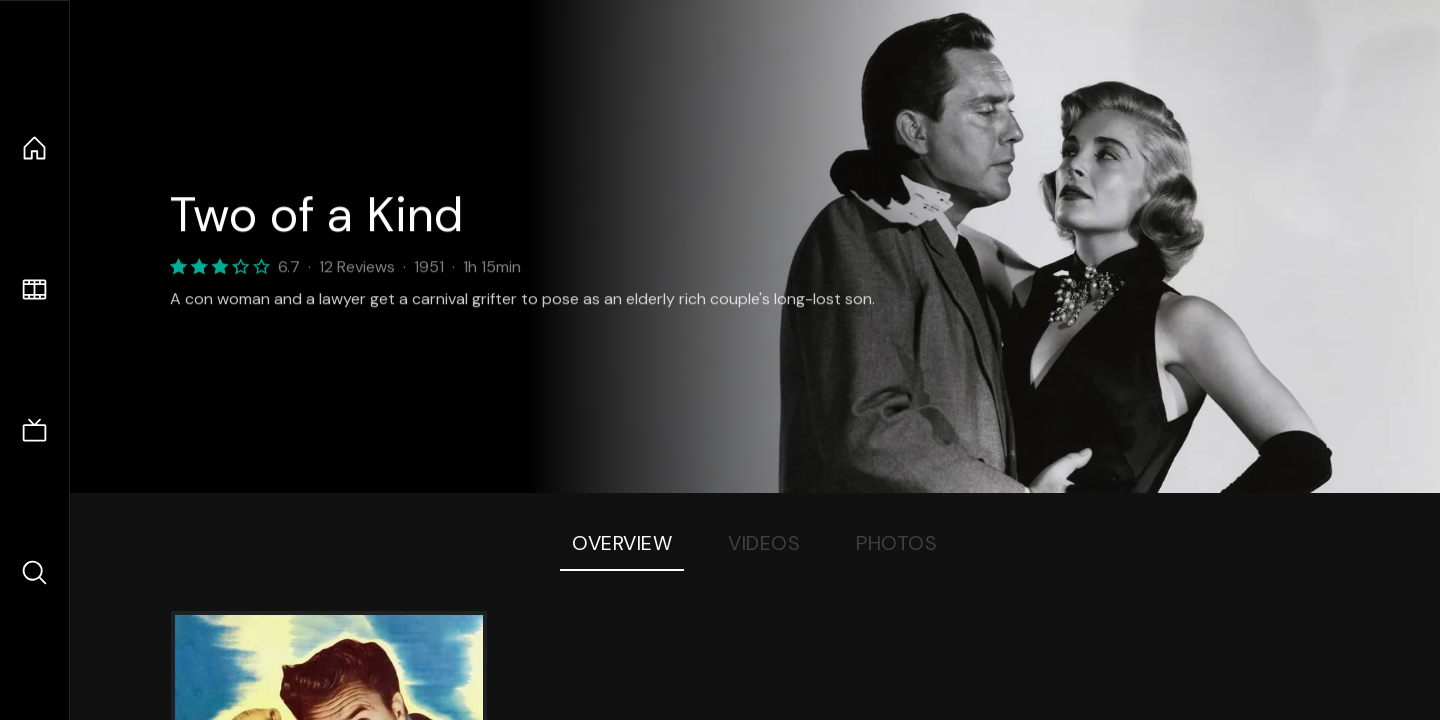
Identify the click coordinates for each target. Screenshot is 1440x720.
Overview (622, 543)
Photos (896, 543)
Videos (764, 543)
